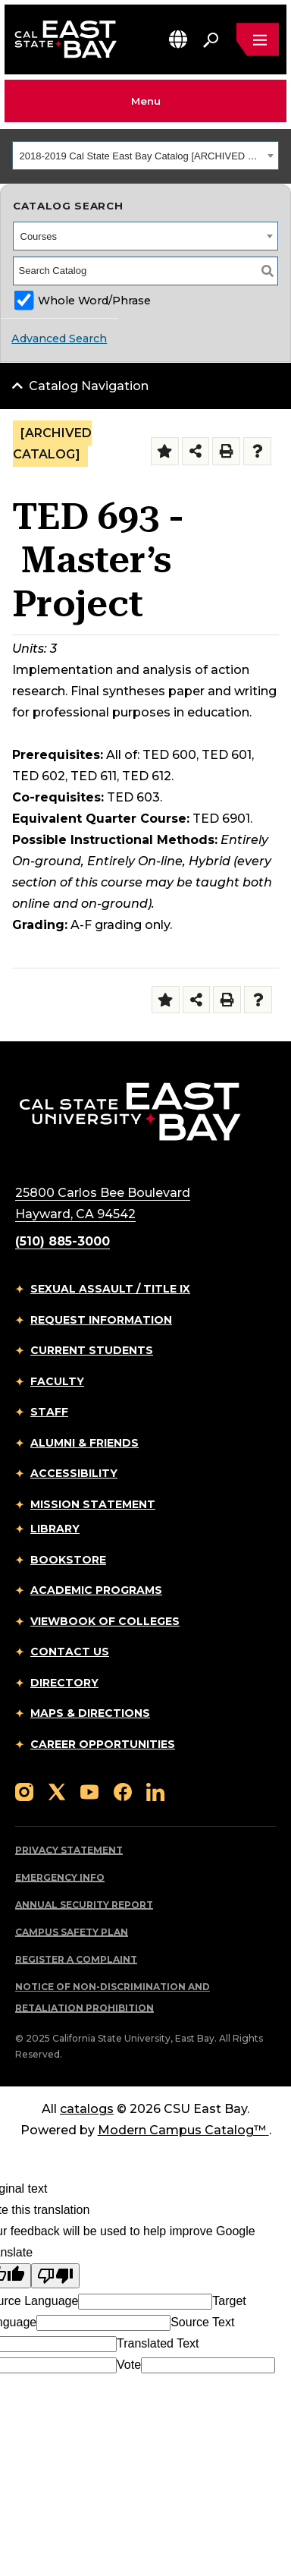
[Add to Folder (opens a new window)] (165, 451)
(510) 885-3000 (62, 1241)
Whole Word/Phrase (94, 300)
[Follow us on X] (57, 1791)
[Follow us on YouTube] (89, 1791)
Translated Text (158, 2343)
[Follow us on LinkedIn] (155, 1791)
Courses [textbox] (38, 236)
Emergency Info (60, 1877)
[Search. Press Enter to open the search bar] (210, 39)
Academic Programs (96, 1590)
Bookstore (68, 1560)
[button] (178, 39)
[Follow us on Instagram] (24, 1791)
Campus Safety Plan (71, 1932)
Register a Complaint (76, 1959)
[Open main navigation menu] (257, 39)
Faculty (57, 1381)
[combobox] (145, 155)
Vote (129, 2364)
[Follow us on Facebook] (123, 1791)
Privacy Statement (69, 1850)
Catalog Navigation (89, 386)
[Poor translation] (55, 2275)
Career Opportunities (102, 1744)
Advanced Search (59, 338)
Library (55, 1528)
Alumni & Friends (84, 1443)
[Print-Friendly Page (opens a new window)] (226, 451)
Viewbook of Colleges (105, 1621)
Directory (64, 1683)
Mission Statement (92, 1504)
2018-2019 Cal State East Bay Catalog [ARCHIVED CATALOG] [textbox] (142, 156)
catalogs (87, 2109)
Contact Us (69, 1651)
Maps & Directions (90, 1713)
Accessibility (73, 1473)
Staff (49, 1412)
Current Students (91, 1350)
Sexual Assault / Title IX (110, 1289)
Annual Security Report (84, 1904)
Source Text (202, 2322)
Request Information (101, 1320)
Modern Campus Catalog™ (183, 2130)
